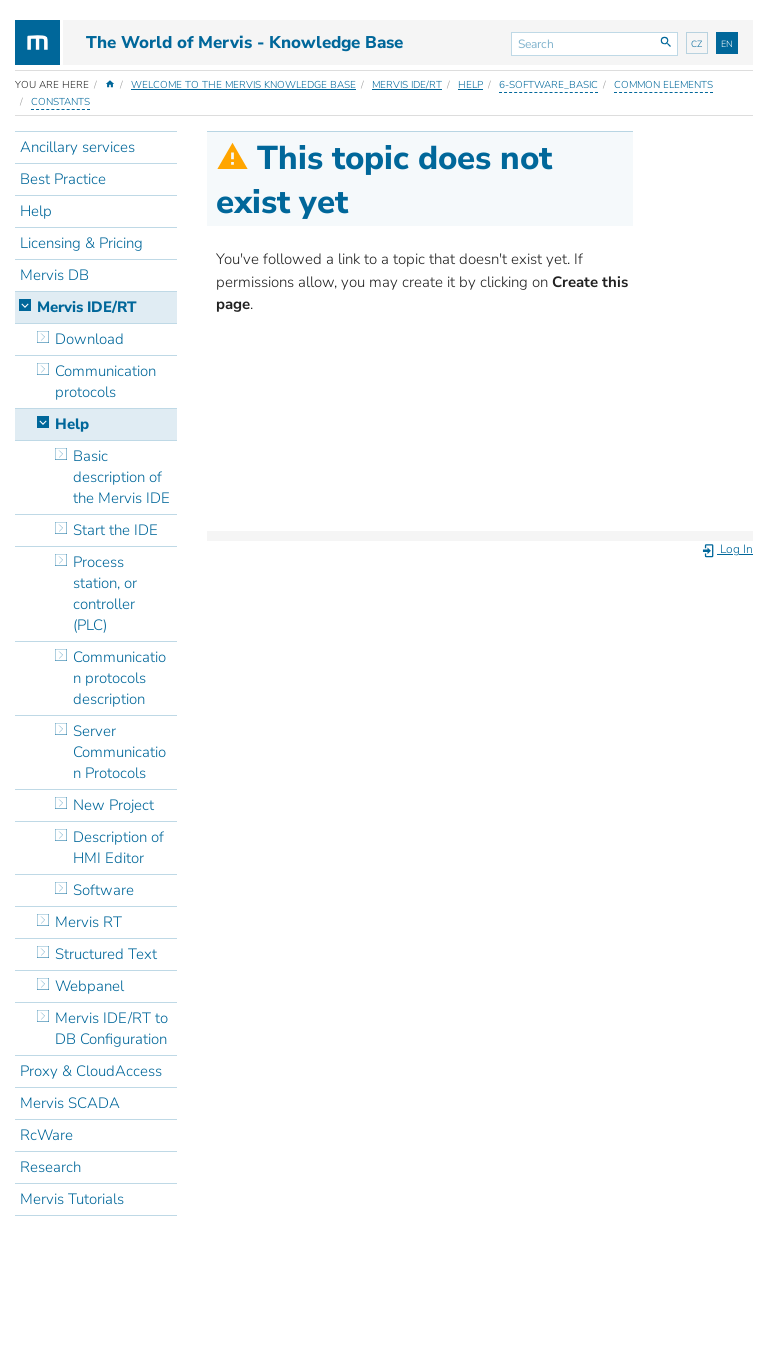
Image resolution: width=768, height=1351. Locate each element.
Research (50, 1167)
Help (470, 85)
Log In (727, 549)
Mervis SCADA (70, 1103)
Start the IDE (115, 530)
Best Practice (63, 179)
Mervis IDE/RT (407, 85)
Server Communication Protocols (119, 752)
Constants (60, 102)
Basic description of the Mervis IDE (121, 477)
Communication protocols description (119, 678)
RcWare (46, 1135)
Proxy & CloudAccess (91, 1071)
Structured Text (106, 954)
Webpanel (89, 986)
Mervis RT (88, 922)
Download (89, 339)
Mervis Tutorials (72, 1199)
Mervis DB (54, 275)
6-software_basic (548, 85)
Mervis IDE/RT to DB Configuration (111, 1028)
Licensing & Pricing (81, 243)
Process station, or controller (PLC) (105, 593)
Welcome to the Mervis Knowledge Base (243, 85)
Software (103, 890)
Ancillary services (77, 147)
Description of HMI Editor (118, 847)
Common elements (663, 85)
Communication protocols (105, 381)
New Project (113, 805)
